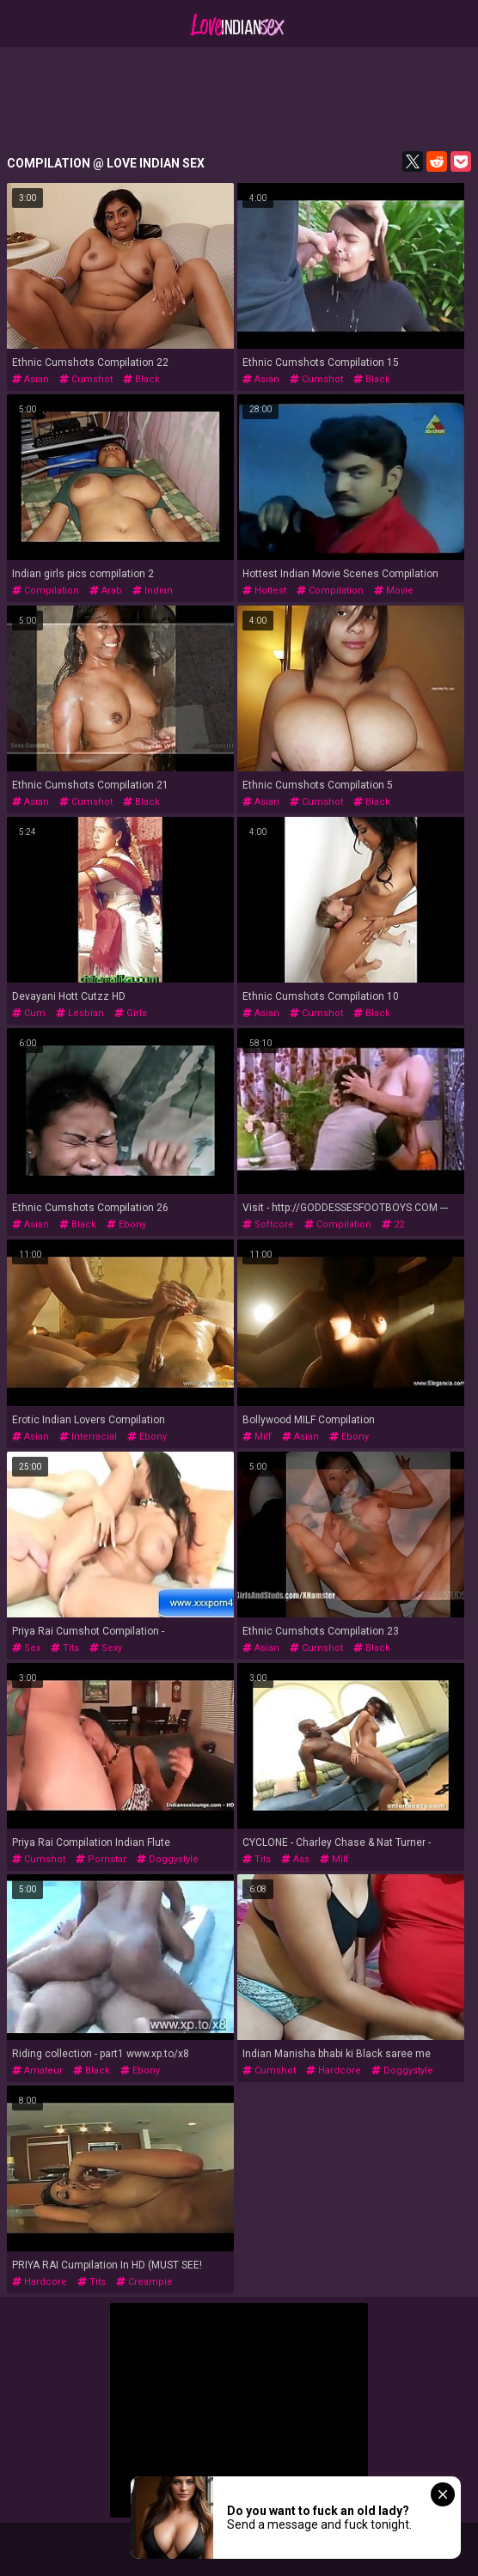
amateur (37, 2070)
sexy (105, 1647)
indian (152, 590)
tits (65, 1647)
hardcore (333, 2070)
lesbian (80, 1013)
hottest (264, 590)
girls (130, 1013)
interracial (88, 1436)
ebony (126, 1224)
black (141, 379)
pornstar (101, 1859)
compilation (45, 590)
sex (26, 1647)
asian (30, 379)
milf (257, 1436)
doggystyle (168, 1859)
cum (29, 1013)
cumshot (86, 379)
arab (105, 590)
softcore (268, 1224)
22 (393, 1224)
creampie (144, 2281)
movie (394, 590)
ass (295, 1859)
